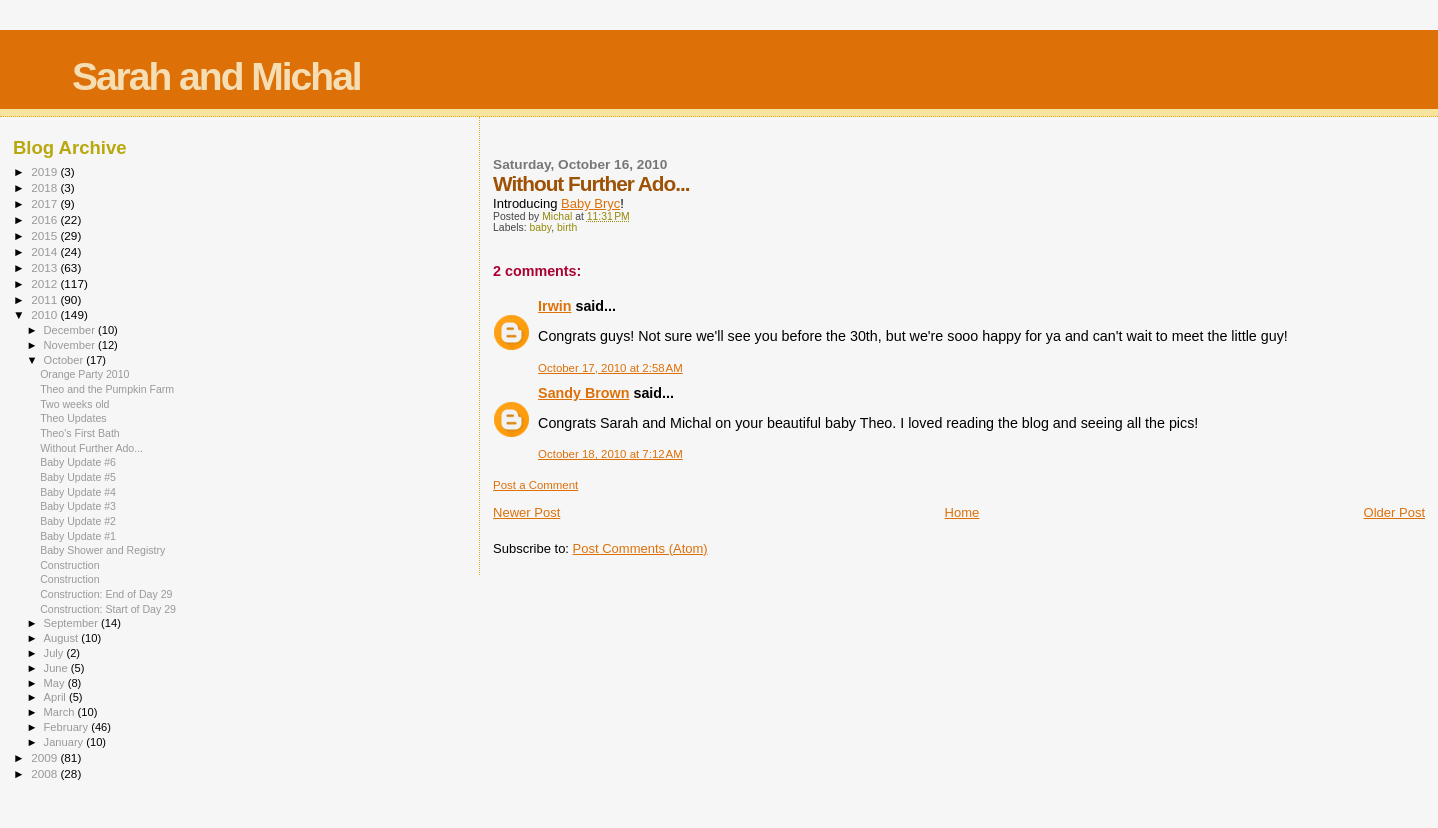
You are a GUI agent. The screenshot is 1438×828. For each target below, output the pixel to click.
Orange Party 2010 (84, 374)
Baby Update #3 (78, 506)
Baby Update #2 (78, 521)
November (71, 345)
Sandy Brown (583, 393)
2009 (45, 757)
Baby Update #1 (78, 536)
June (57, 668)
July (55, 653)
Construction (69, 565)
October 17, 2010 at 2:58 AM (610, 368)
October (65, 360)
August (63, 638)
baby (541, 227)
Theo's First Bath (80, 433)
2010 (45, 314)
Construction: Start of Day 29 (108, 609)
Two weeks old (74, 404)
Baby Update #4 (78, 492)
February (68, 727)
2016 (45, 219)
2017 (45, 203)
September (73, 623)
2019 (45, 171)
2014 (45, 251)
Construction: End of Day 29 (106, 594)
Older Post (1394, 512)
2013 (45, 267)
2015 (45, 235)
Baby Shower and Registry (102, 550)
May (56, 683)
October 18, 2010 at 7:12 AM (610, 454)
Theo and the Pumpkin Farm (107, 389)
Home (962, 512)
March (61, 712)
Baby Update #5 (78, 477)
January (65, 742)
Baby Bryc (590, 203)
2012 (45, 283)
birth (567, 227)
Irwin (554, 306)
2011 (45, 299)
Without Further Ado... (91, 448)
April (56, 697)
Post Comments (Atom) (640, 548)
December (71, 330)
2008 (45, 773)
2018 (45, 187)
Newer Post (526, 512)
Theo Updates (73, 418)
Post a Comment (535, 485)
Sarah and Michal (216, 76)
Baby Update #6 (78, 462)
